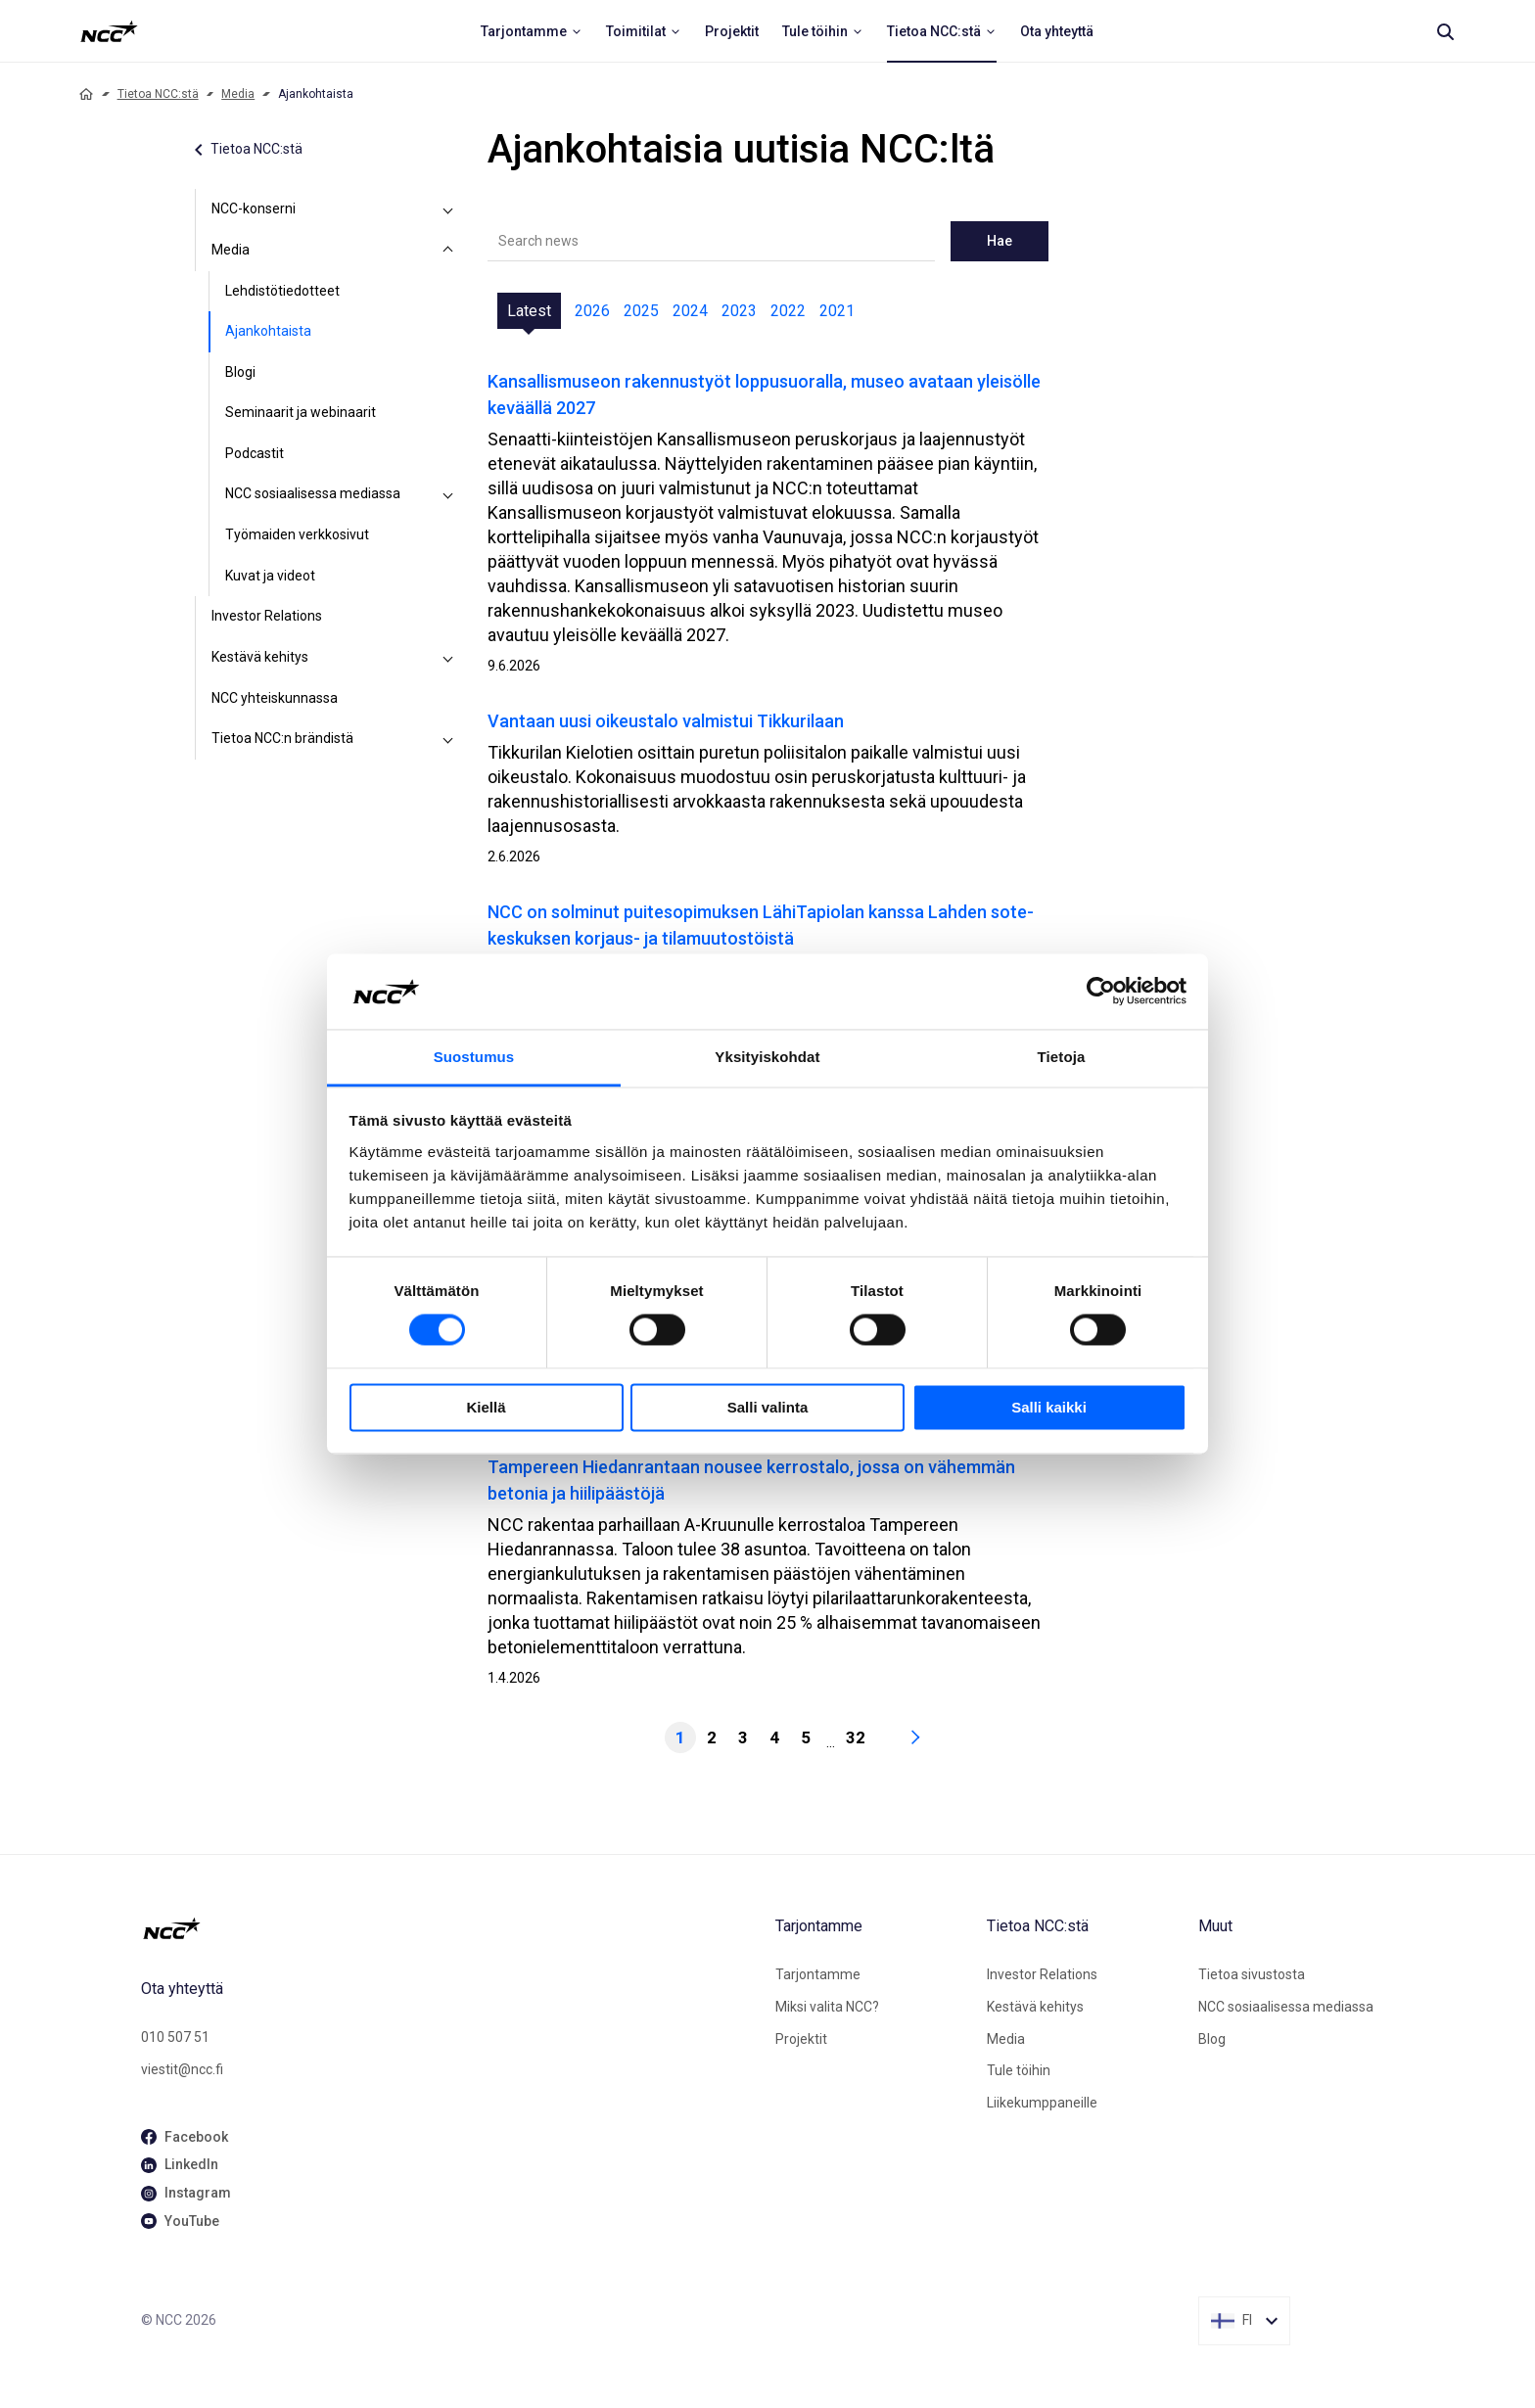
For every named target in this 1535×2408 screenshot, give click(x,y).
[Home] (86, 94)
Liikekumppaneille (1042, 2102)
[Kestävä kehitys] (448, 657)
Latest (529, 310)
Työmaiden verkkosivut (297, 534)
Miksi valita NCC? (827, 2006)
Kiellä (485, 1407)
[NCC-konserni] (448, 209)
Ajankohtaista (268, 331)
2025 (641, 310)
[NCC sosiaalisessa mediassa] (448, 494)
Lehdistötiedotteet (282, 291)
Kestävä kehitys (259, 657)
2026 (592, 310)
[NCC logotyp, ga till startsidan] (109, 31)
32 (855, 1737)
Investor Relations (266, 616)
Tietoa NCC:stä (158, 94)
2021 (837, 310)
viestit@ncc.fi (182, 2069)
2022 (788, 310)
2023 (739, 310)
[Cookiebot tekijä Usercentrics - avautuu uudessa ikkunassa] (1100, 991)
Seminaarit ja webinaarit (300, 412)
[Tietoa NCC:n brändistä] (448, 739)
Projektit (801, 2039)
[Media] (448, 250)
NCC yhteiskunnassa (274, 698)
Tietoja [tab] (1062, 1056)
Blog (1212, 2039)
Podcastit (254, 453)
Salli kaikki (1049, 1407)
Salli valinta (768, 1407)
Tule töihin (1018, 2070)
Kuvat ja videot (270, 575)
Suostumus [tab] (474, 1056)
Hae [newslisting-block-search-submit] (999, 241)
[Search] (1445, 31)
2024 (690, 310)
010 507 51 (175, 2037)
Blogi (240, 372)
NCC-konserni (253, 208)
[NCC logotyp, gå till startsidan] (450, 1928)
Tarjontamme (818, 1974)
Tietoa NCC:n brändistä (282, 738)
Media (238, 94)
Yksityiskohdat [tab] (767, 1056)
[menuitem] (531, 31)
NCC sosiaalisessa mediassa (312, 493)
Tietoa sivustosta (1251, 1974)
